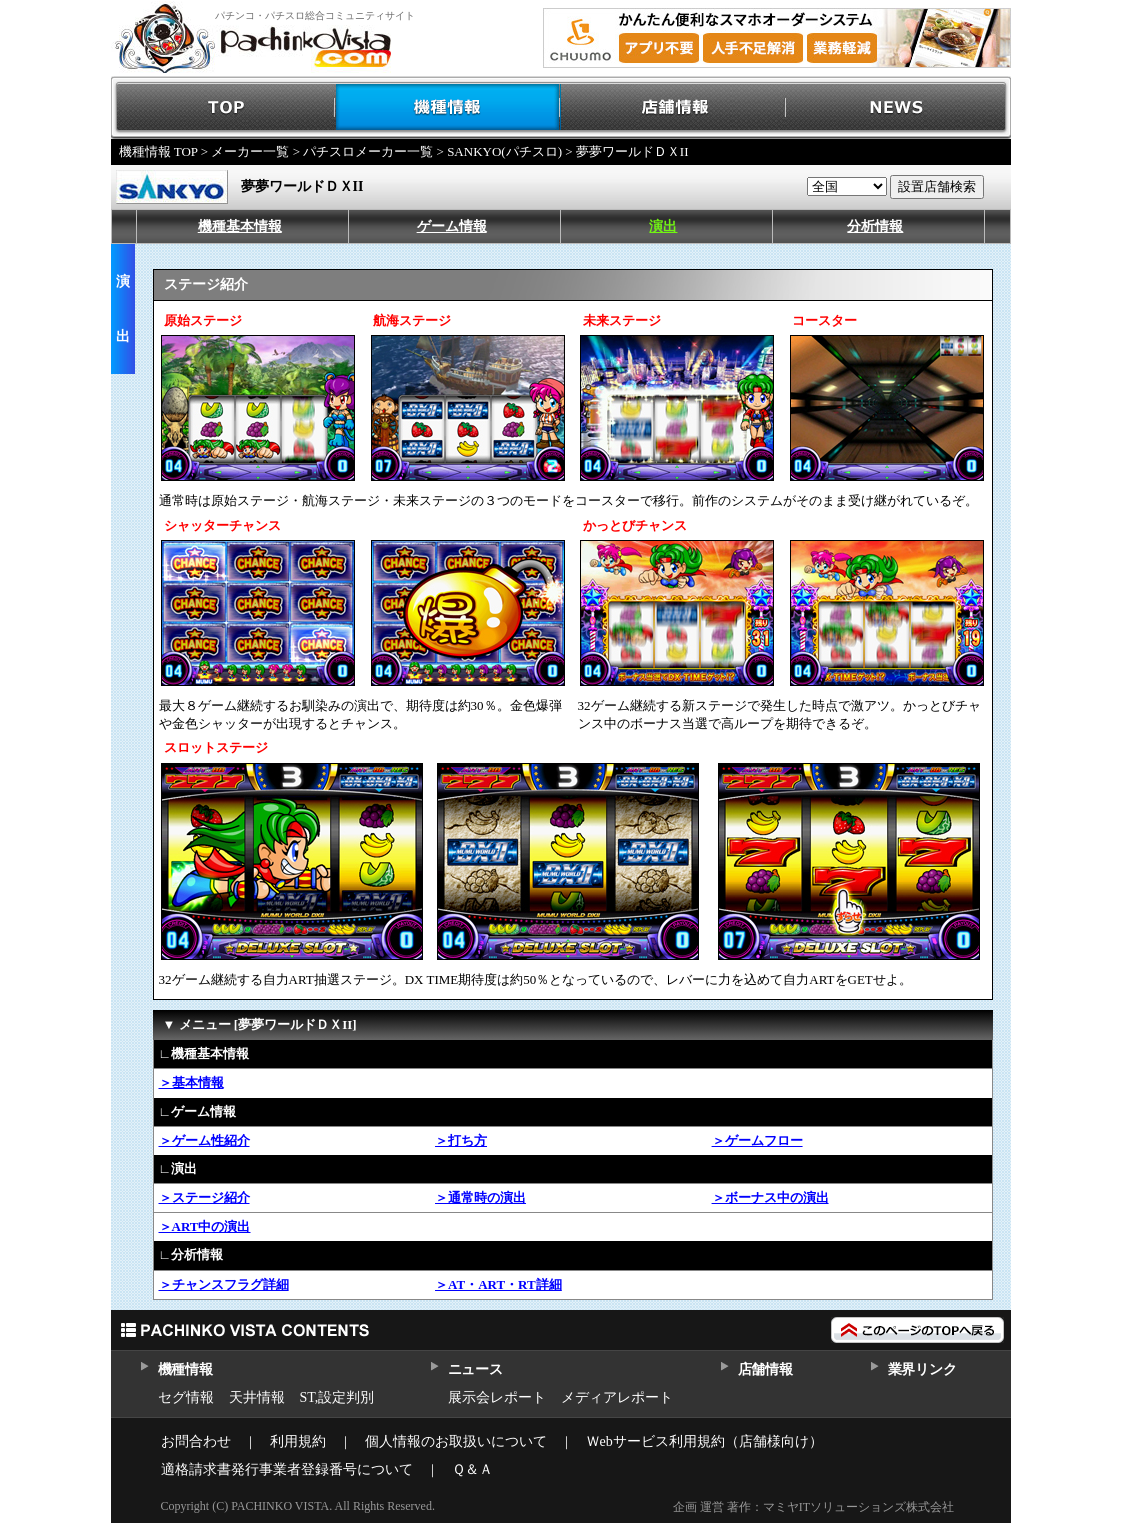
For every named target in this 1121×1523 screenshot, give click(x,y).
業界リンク (922, 1369)
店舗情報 (673, 107)
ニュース (475, 1369)
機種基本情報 (240, 226)
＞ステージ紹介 (204, 1197)
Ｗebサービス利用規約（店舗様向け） (704, 1441)
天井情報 (257, 1397)
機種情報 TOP (158, 151)
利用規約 (298, 1441)
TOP (223, 107)
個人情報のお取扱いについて (456, 1441)
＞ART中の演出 (205, 1226)
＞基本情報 (191, 1082)
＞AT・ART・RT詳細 (498, 1284)
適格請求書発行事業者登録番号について (287, 1469)
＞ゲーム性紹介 (204, 1140)
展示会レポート (497, 1397)
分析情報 (875, 226)
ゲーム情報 (452, 226)
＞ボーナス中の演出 (770, 1197)
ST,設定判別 (337, 1397)
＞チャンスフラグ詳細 (224, 1284)
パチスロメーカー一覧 (368, 151)
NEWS (898, 107)
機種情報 (448, 107)
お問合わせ (196, 1441)
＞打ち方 (461, 1140)
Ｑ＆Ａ (472, 1469)
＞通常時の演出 (480, 1197)
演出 (663, 226)
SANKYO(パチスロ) (504, 151)
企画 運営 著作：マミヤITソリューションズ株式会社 (813, 1507)
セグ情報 (186, 1397)
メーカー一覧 (250, 151)
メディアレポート (617, 1397)
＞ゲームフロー (757, 1140)
